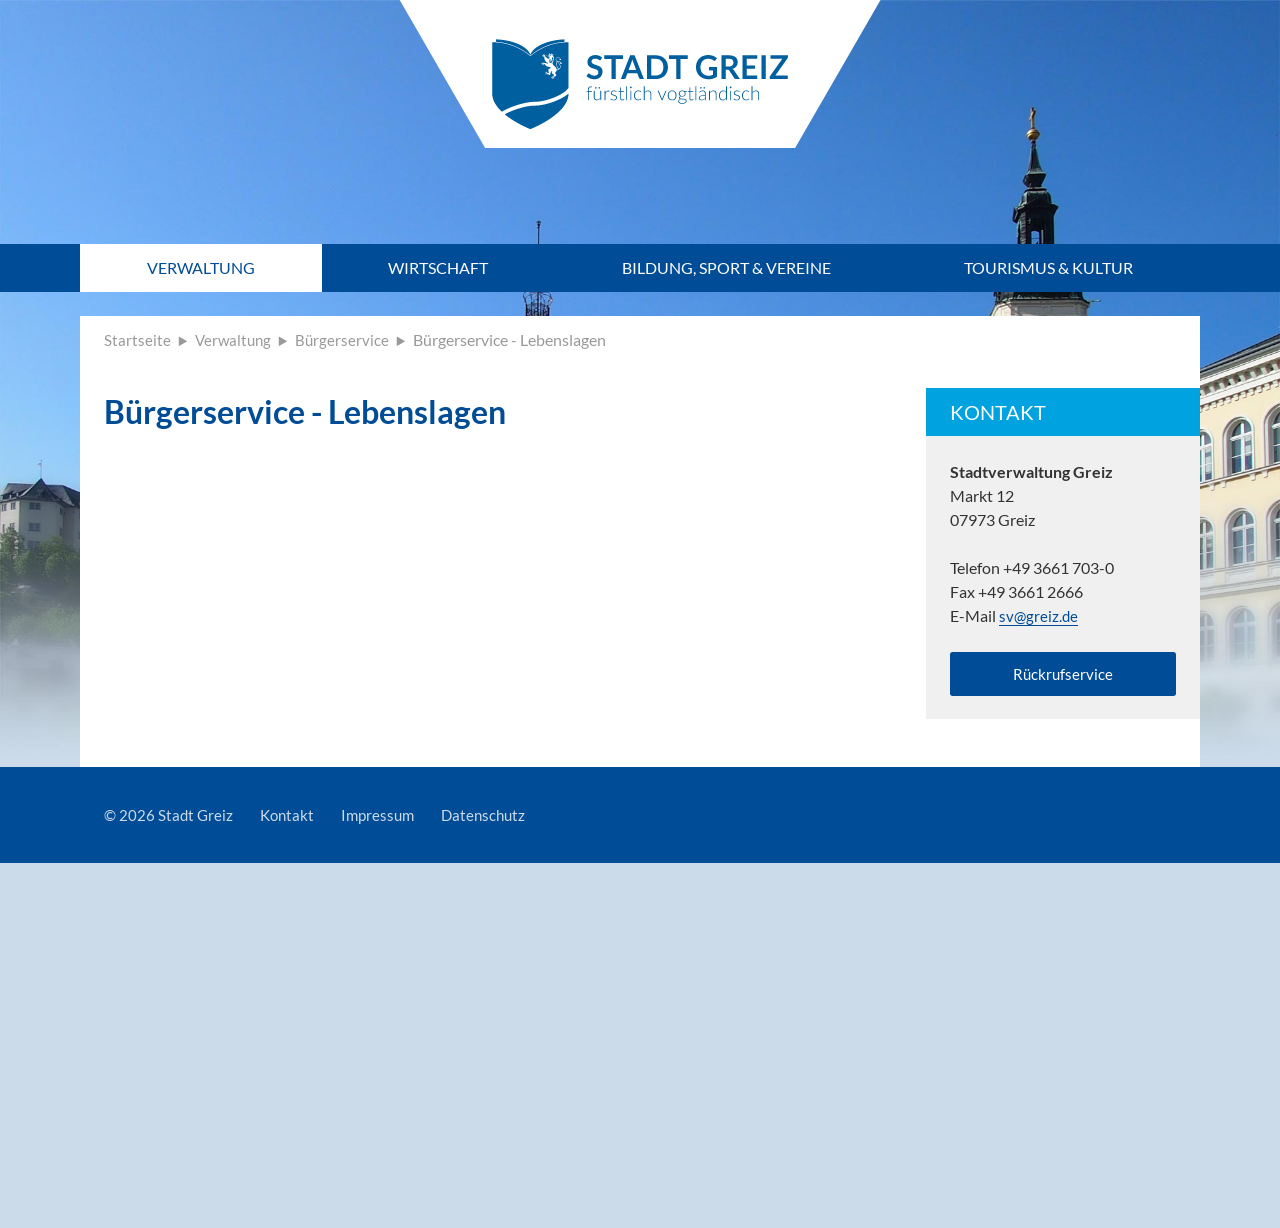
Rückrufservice (1063, 675)
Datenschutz (495, 819)
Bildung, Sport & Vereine (726, 267)
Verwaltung (201, 267)
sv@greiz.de (1039, 615)
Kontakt (291, 819)
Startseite (137, 339)
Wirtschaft (438, 267)
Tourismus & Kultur (1048, 267)
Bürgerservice (346, 339)
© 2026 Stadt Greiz (170, 819)
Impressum (385, 819)
